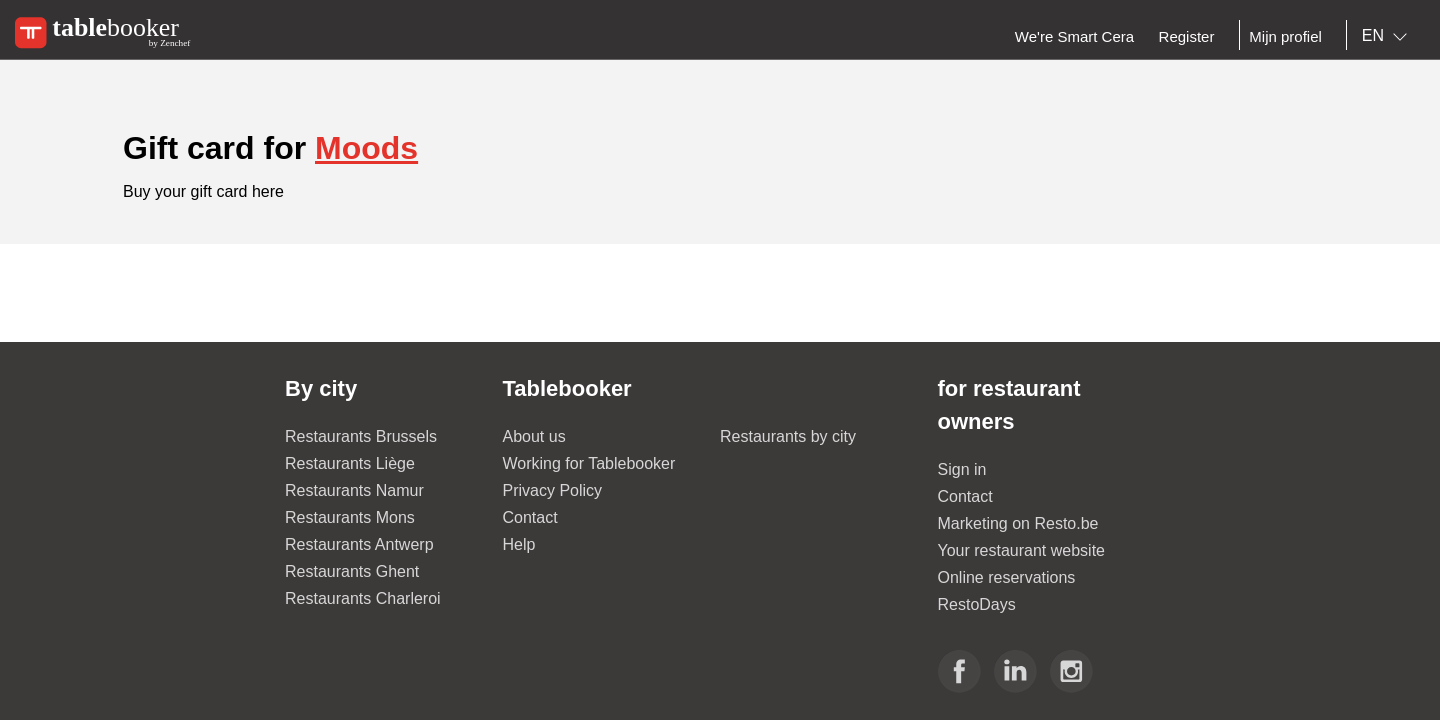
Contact (530, 517)
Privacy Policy (553, 490)
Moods (366, 148)
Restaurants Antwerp (359, 544)
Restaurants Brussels (361, 436)
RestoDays (977, 604)
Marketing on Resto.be (1018, 523)
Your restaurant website (1022, 550)
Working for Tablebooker (589, 463)
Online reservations (1007, 577)
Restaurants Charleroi (363, 598)
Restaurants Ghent (352, 571)
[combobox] (1388, 36)
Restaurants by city (788, 436)
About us (534, 436)
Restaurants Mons (350, 517)
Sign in (962, 469)
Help (519, 544)
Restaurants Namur (354, 490)
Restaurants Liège (350, 463)
